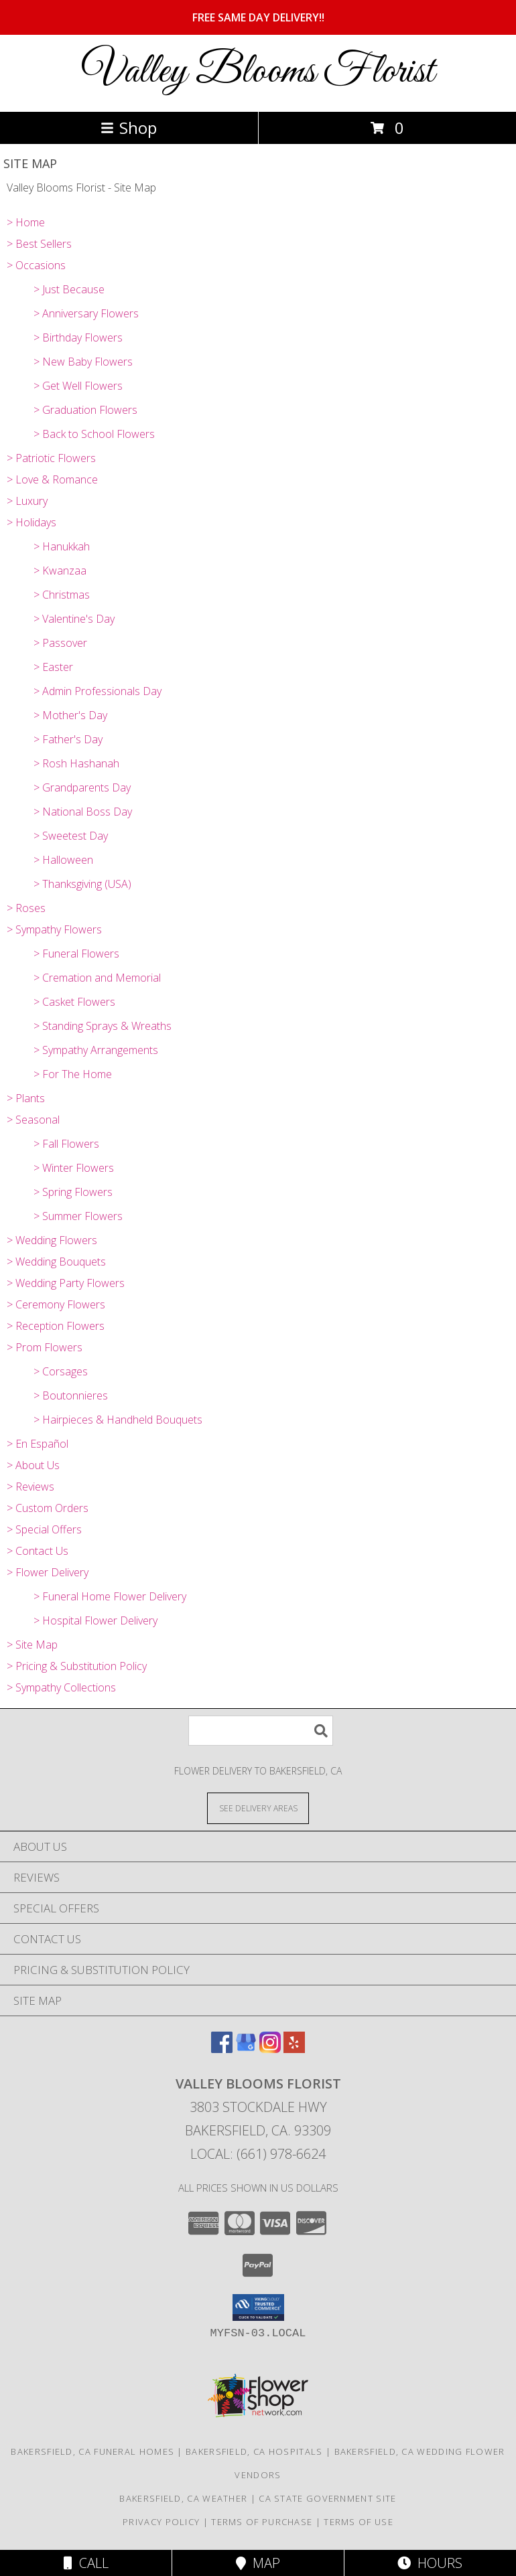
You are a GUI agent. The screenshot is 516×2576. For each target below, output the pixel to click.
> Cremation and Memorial (97, 977)
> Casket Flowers (74, 1001)
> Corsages (61, 1371)
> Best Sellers (39, 243)
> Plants (26, 1098)
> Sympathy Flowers (54, 929)
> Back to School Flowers (94, 434)
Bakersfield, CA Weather (183, 2498)
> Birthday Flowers (78, 337)
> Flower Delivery (47, 1572)
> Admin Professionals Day (98, 691)
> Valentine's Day (74, 618)
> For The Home (73, 1074)
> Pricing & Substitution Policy (77, 1666)
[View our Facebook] (222, 2048)
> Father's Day (68, 739)
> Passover (60, 642)
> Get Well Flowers (78, 385)
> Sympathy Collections (61, 1687)
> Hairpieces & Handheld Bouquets (118, 1419)
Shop (129, 128)
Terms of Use (358, 2522)
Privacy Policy (161, 2522)
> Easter (53, 667)
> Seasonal (33, 1119)
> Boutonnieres (71, 1395)
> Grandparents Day (82, 787)
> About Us (33, 1465)
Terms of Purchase (261, 2522)
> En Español (37, 1443)
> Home (26, 222)
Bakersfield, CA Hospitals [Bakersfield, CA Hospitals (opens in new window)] (254, 2451)
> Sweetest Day (71, 835)
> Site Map (32, 1644)
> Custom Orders (47, 1508)
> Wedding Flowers (52, 1240)
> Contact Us (37, 1550)
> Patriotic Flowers (51, 458)
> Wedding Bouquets (56, 1261)
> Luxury (27, 501)
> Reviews (30, 1486)
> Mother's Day (70, 715)
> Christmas (62, 594)
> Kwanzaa (60, 570)
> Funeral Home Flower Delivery (110, 1596)
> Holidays (31, 522)
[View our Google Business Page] (246, 2048)
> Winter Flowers (74, 1167)
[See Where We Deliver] (258, 1807)
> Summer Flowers (78, 1216)
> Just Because (69, 289)
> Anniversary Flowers (86, 313)
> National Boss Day (83, 811)
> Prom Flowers (44, 1347)
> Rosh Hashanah (76, 763)
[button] (258, 2307)
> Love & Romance (52, 479)
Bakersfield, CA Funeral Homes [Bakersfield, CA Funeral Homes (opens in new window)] (92, 2451)
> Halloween (63, 859)
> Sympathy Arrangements (96, 1050)
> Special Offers (44, 1529)
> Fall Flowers (66, 1143)
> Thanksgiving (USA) (82, 884)
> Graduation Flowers (85, 409)
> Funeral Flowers (76, 953)
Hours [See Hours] (429, 2563)
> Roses (26, 908)
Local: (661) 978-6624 (258, 2154)
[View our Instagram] (270, 2048)
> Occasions (36, 265)
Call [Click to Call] (86, 2563)
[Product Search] (260, 1731)
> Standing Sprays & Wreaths (103, 1025)
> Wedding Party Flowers (66, 1283)
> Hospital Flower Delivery (95, 1620)
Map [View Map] (258, 2563)
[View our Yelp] (294, 2048)
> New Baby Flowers (83, 361)
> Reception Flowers (56, 1325)
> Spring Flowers (73, 1192)
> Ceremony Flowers (56, 1304)
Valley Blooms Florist (258, 72)
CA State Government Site (327, 2498)
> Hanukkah (62, 546)
